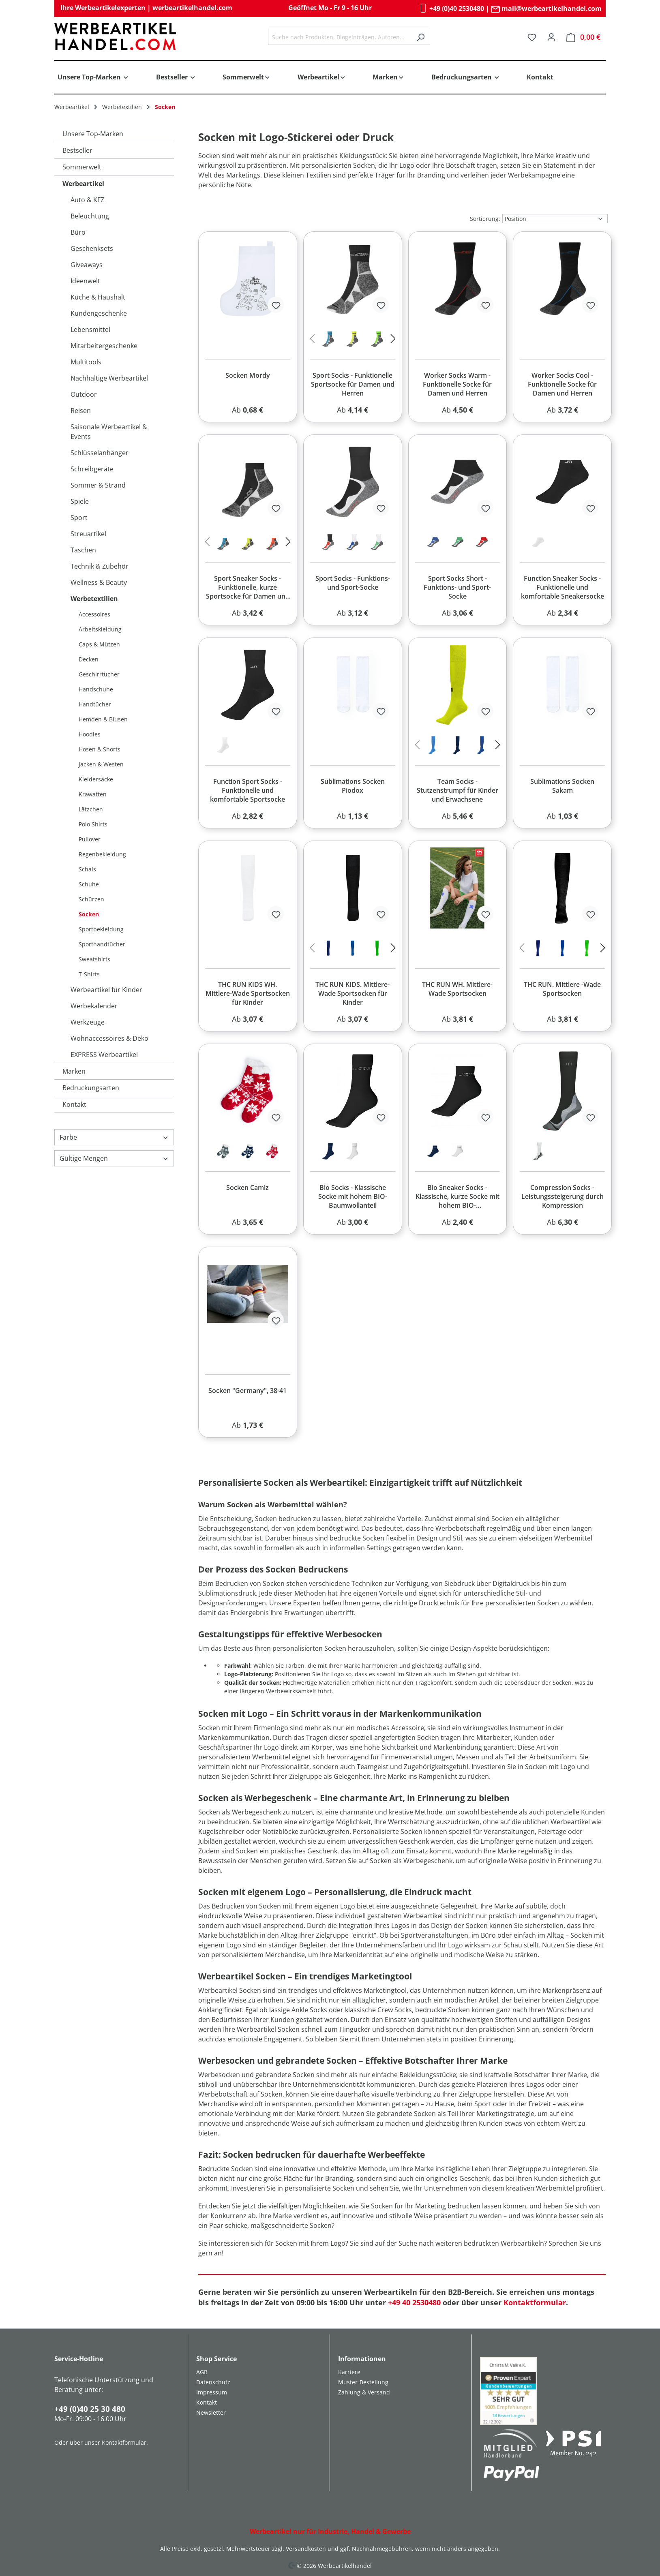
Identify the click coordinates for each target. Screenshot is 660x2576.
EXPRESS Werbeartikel (104, 1054)
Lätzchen (91, 809)
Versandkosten (306, 2548)
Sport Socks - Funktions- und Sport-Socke (352, 583)
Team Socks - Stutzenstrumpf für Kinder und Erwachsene (457, 790)
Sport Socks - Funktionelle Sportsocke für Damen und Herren (352, 384)
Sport (79, 517)
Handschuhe (96, 689)
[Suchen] (420, 37)
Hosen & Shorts (99, 749)
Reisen (81, 410)
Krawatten (93, 794)
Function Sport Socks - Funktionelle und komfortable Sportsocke (247, 790)
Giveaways (87, 264)
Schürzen (91, 899)
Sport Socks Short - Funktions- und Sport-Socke (457, 587)
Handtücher (95, 704)
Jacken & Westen (101, 764)
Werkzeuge (88, 1022)
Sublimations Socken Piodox (353, 786)
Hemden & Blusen (103, 719)
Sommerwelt (81, 167)
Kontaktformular (535, 2302)
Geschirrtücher (99, 674)
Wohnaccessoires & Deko (109, 1038)
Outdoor (84, 394)
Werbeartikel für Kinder (106, 989)
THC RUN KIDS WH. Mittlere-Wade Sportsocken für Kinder (248, 993)
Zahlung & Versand (364, 2392)
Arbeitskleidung (100, 629)
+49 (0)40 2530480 (451, 8)
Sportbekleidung (101, 929)
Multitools (86, 361)
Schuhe (89, 884)
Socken (89, 914)
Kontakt (74, 1104)
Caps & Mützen (99, 644)
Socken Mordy (247, 375)
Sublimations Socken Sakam (562, 786)
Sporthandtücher (102, 944)
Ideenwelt (85, 280)
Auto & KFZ (87, 199)
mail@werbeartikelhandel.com (546, 8)
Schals (87, 869)
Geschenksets (92, 248)
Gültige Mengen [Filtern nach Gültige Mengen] (114, 1158)
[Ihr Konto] (551, 37)
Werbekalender (94, 1005)
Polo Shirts (93, 824)
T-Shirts (89, 974)
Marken (74, 1071)
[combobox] (339, 37)
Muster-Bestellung (363, 2382)
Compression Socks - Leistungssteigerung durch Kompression (562, 1196)
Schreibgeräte (92, 468)
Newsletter (211, 2412)
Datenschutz (213, 2382)
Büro (78, 232)
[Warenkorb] (583, 37)
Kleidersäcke (96, 779)
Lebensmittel (90, 329)
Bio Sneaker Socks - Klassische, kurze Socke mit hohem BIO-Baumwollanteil (457, 1197)
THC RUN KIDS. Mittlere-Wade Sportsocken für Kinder (352, 993)
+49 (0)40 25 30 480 (89, 2409)
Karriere (349, 2372)
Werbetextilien (94, 598)
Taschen (83, 550)
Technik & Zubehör (100, 566)
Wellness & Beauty (99, 582)
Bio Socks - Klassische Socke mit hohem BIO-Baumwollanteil (352, 1196)
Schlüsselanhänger (100, 452)
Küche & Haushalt (98, 297)
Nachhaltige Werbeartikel (109, 378)
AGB (202, 2372)
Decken (89, 659)
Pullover (90, 839)
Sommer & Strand (98, 485)
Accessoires (94, 614)
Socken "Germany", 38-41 (247, 1390)
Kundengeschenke (99, 313)
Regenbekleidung (102, 854)
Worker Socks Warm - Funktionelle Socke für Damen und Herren (457, 384)
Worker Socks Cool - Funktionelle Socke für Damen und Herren (562, 384)
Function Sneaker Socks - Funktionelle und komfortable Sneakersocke (562, 587)
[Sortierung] (555, 218)
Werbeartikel (83, 183)
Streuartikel (88, 533)
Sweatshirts (94, 959)
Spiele (80, 501)
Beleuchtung (90, 216)
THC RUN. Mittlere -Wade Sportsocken (562, 989)
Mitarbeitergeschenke (104, 345)
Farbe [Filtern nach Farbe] (114, 1137)
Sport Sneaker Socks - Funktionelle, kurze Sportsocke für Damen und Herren (247, 587)
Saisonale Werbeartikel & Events (109, 431)
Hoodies (90, 734)
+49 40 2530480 (414, 2302)
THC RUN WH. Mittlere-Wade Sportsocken (457, 989)
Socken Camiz (247, 1187)
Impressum (211, 2392)
